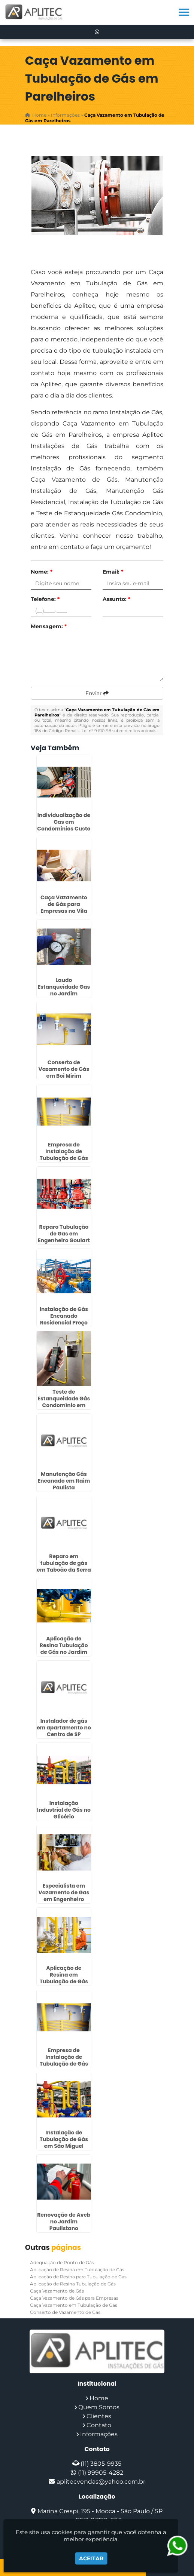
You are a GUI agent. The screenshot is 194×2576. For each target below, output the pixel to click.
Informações (99, 2434)
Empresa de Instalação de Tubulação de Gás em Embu (64, 2060)
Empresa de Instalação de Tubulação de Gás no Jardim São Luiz (64, 1155)
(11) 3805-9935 (101, 2463)
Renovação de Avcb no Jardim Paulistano (63, 2221)
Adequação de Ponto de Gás (62, 2262)
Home (99, 2398)
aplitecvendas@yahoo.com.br (101, 2481)
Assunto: (116, 599)
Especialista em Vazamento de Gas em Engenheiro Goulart (64, 1896)
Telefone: (45, 599)
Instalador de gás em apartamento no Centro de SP (64, 1727)
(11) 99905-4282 (100, 2472)
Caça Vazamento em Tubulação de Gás (73, 2305)
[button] (184, 12)
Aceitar (91, 2558)
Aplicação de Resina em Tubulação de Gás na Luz (64, 1978)
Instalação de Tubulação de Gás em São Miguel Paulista (64, 2142)
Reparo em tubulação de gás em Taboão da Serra (64, 1563)
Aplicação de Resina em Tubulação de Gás (77, 2269)
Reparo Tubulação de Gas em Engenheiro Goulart (64, 1233)
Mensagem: (49, 626)
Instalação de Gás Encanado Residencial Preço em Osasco (64, 1319)
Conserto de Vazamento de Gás (65, 2312)
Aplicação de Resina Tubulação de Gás (73, 2284)
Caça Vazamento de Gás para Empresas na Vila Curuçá (63, 907)
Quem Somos (98, 2407)
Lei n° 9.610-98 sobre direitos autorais (119, 730)
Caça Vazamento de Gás (57, 2291)
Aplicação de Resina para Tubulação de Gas (78, 2276)
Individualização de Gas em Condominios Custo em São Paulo (63, 825)
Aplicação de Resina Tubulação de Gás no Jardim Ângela (64, 1648)
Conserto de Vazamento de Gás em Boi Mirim (64, 1069)
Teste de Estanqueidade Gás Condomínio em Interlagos (63, 1402)
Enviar (97, 693)
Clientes (99, 2416)
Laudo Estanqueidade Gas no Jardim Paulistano (63, 990)
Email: (113, 571)
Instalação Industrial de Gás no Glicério (64, 1809)
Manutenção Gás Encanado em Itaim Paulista (63, 1480)
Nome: (41, 571)
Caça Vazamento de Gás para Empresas (74, 2298)
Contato (99, 2425)
